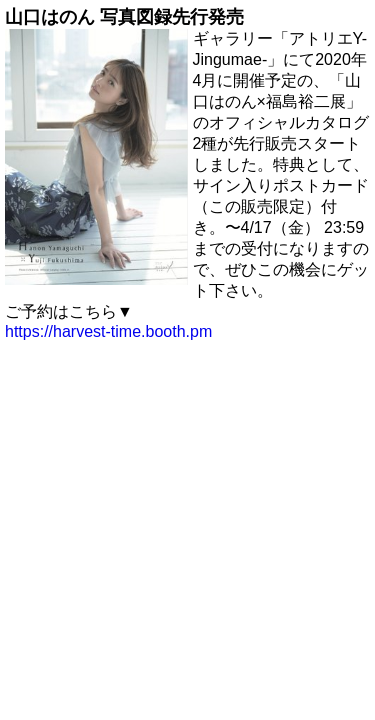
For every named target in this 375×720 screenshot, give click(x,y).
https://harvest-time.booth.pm (108, 331)
